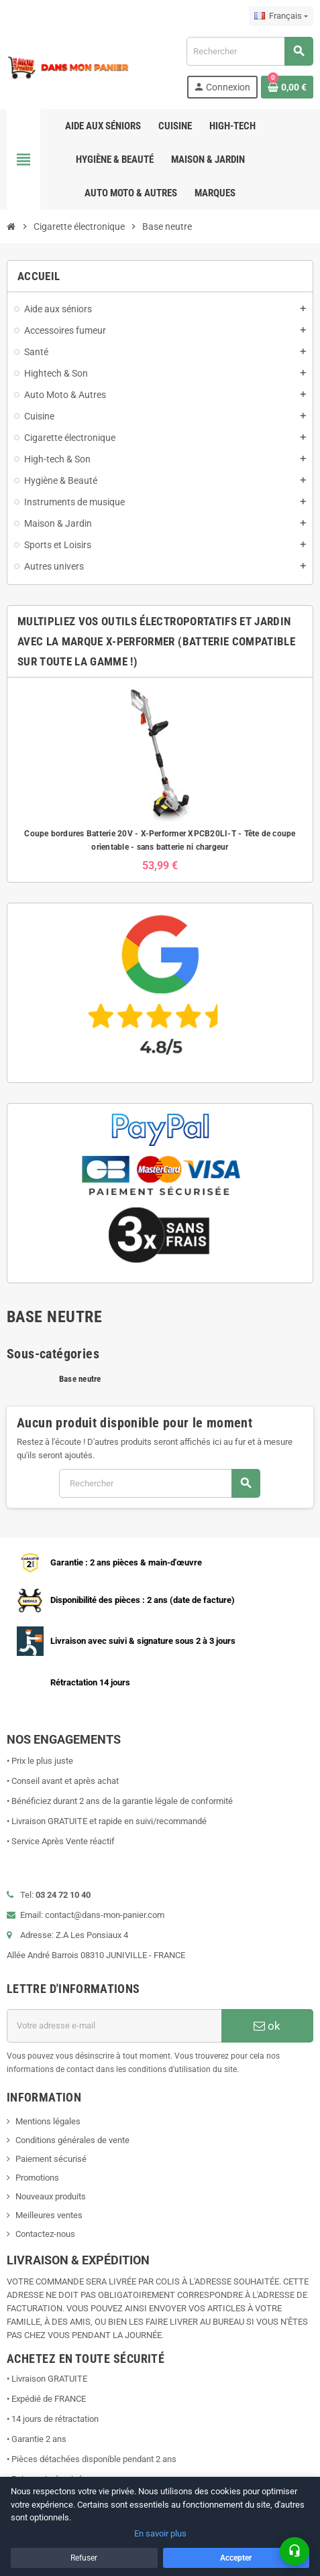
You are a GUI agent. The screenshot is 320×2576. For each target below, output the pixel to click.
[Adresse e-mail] (114, 2026)
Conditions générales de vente (72, 2140)
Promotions (37, 2178)
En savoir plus (160, 2533)
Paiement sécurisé (51, 2159)
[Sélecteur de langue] (281, 16)
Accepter (236, 2558)
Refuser (83, 2558)
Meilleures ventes (49, 2215)
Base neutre (80, 1379)
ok (267, 2026)
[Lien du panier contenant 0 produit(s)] (287, 87)
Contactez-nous (45, 2234)
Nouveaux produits (50, 2196)
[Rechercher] (249, 51)
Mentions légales (48, 2121)
